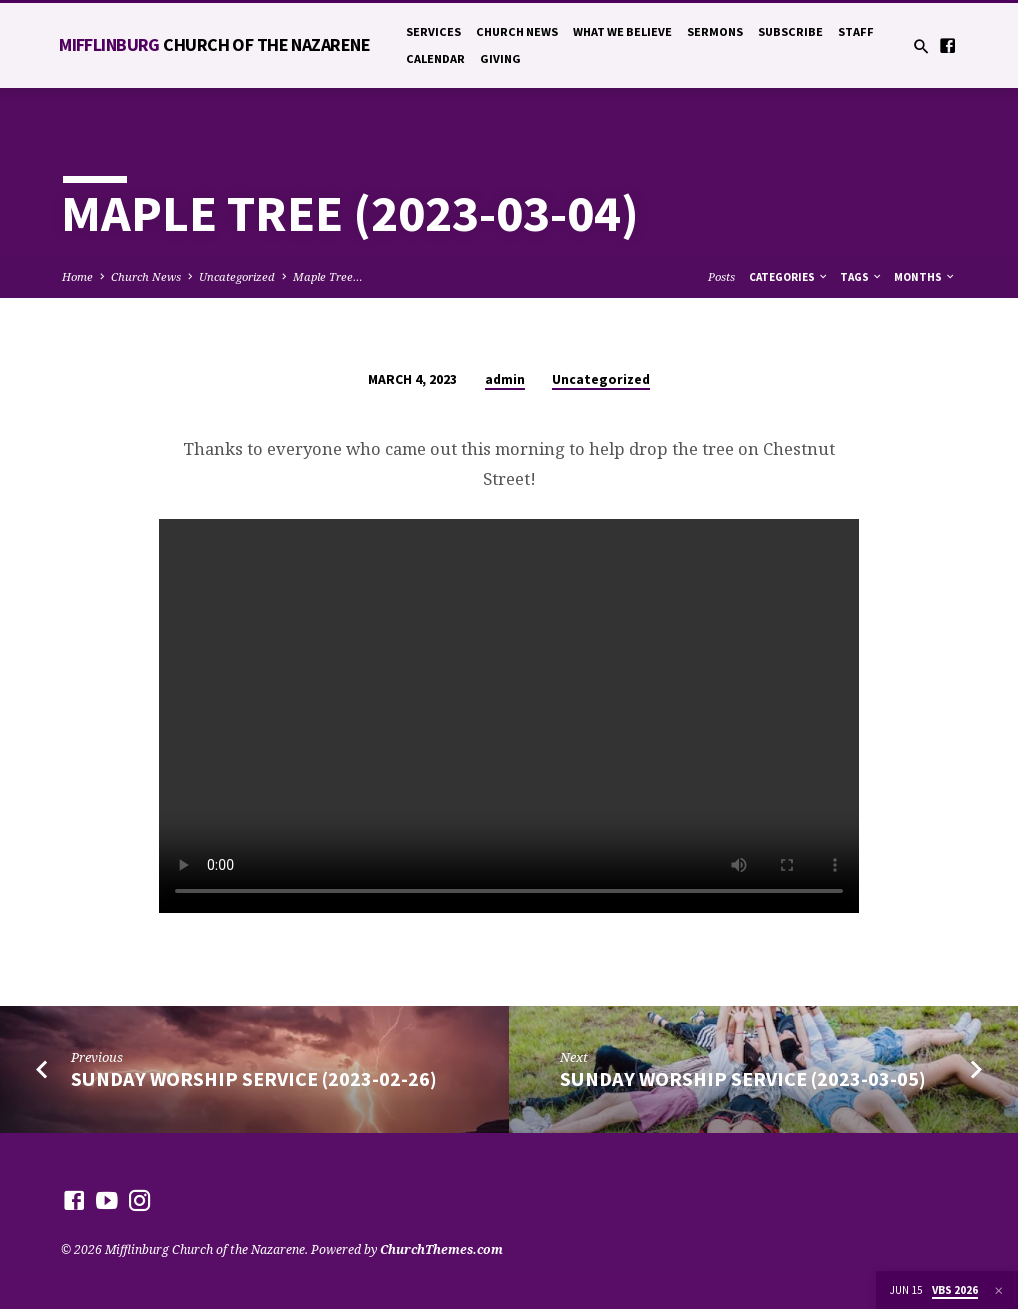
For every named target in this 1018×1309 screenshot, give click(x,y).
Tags (861, 277)
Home (77, 276)
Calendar (435, 58)
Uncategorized (237, 276)
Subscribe (790, 31)
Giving (500, 58)
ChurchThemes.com (441, 1249)
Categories (789, 277)
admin (505, 379)
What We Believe (622, 31)
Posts (721, 276)
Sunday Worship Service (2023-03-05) (743, 1079)
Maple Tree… (328, 276)
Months (925, 277)
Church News (517, 31)
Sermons (715, 31)
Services (433, 31)
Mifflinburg (214, 44)
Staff (856, 31)
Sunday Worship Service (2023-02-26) (254, 1079)
